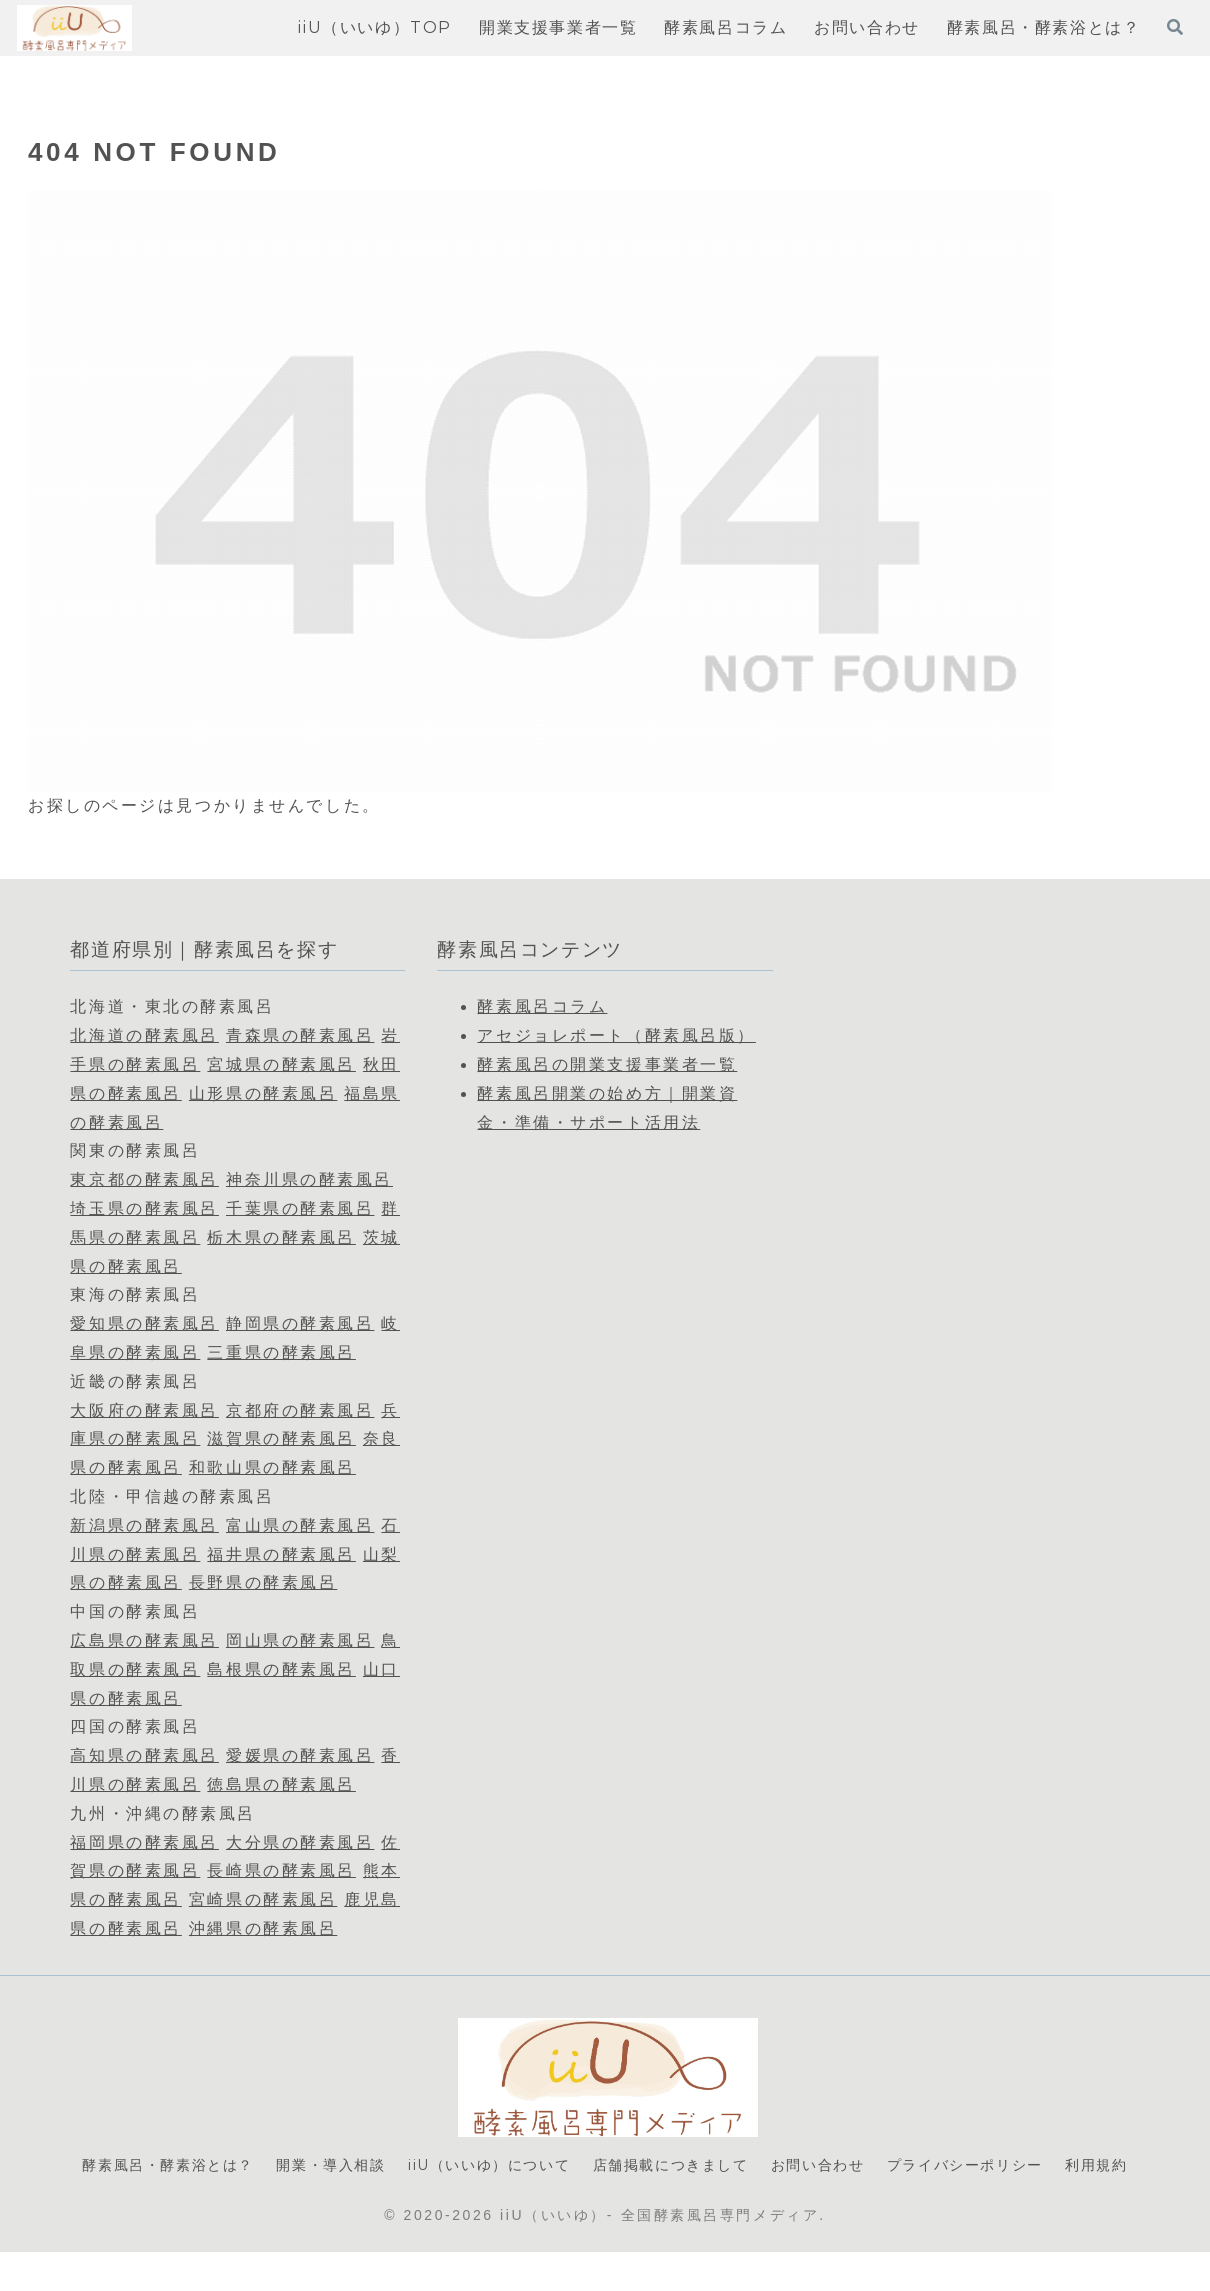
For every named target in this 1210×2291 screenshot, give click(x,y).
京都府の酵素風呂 (300, 1410)
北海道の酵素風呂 (144, 1035)
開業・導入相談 (348, 2166)
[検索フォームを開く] (1175, 27)
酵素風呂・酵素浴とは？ (168, 2166)
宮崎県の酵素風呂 (263, 1899)
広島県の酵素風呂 (144, 1640)
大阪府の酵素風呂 (144, 1410)
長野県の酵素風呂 (263, 1582)
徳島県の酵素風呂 (281, 1784)
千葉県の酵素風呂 (300, 1208)
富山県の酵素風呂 (300, 1525)
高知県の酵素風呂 (144, 1755)
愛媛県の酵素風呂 (300, 1755)
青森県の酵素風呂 (300, 1035)
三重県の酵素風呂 (281, 1352)
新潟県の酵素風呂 (144, 1525)
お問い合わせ (888, 2166)
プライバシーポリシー (1051, 2166)
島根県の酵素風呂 (281, 1669)
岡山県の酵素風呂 (300, 1640)
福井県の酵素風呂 (281, 1554)
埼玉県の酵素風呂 (144, 1208)
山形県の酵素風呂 (263, 1093)
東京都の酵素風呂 (144, 1179)
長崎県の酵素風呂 (281, 1870)
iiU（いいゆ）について (523, 2166)
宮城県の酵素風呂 (281, 1064)
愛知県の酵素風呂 (144, 1323)
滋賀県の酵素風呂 (281, 1438)
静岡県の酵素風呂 (300, 1323)
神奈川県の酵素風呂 (309, 1179)
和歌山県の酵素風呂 (272, 1467)
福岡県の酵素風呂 (144, 1842)
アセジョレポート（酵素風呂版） (616, 1035)
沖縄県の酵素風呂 (263, 1928)
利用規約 (605, 2202)
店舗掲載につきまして (725, 2166)
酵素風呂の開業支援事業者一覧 (607, 1064)
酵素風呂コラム (542, 1006)
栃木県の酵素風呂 (281, 1237)
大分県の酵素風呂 (300, 1842)
